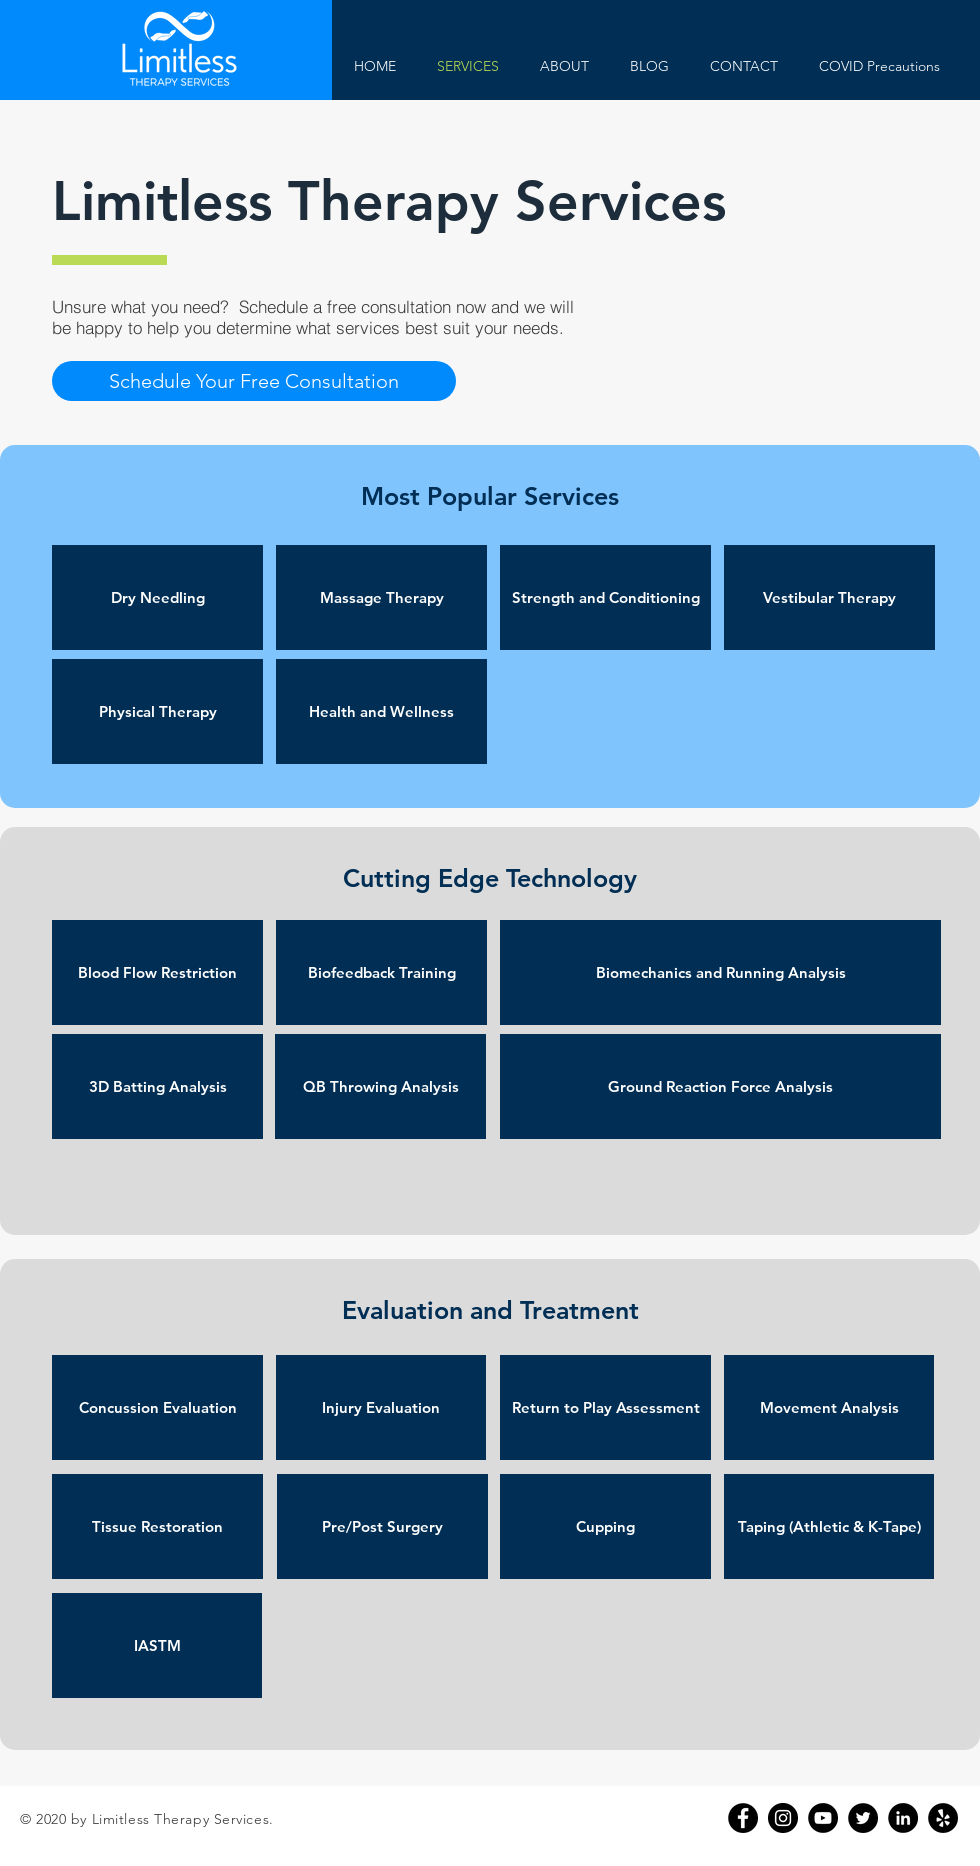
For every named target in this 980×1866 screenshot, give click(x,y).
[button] (254, 381)
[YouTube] (823, 1818)
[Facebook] (743, 1818)
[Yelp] (943, 1818)
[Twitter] (863, 1818)
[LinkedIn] (903, 1818)
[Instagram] (783, 1818)
